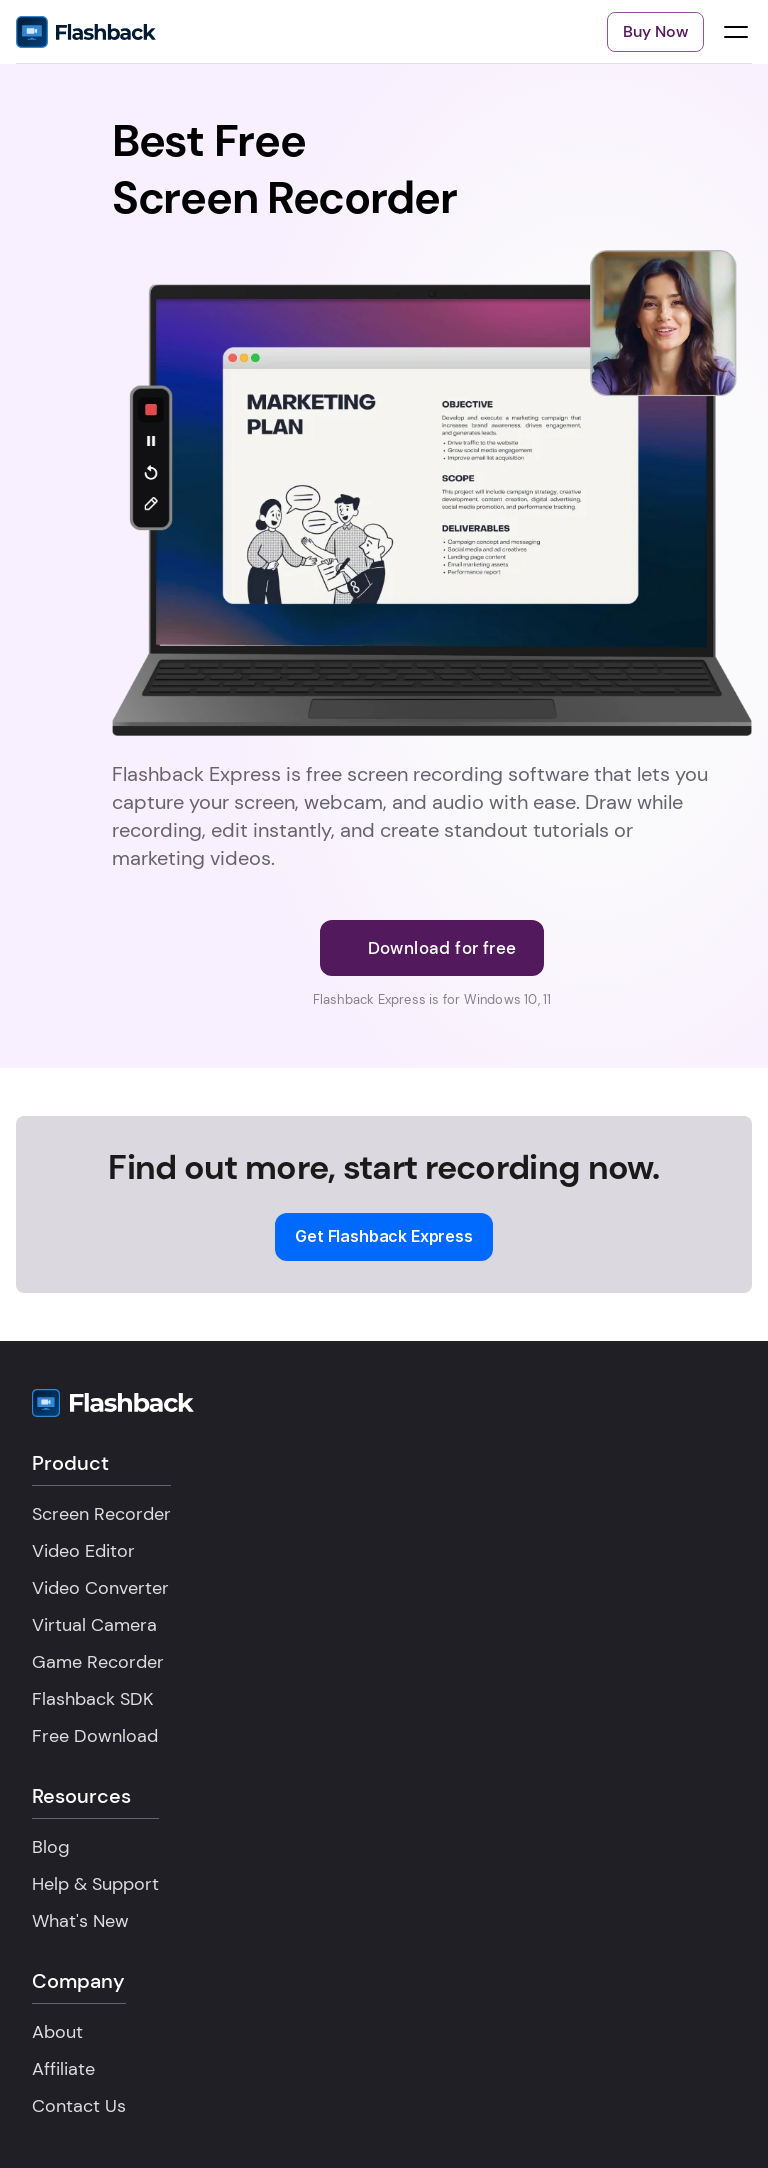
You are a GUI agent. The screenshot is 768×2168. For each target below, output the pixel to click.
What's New (80, 1921)
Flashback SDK (92, 1699)
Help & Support (95, 1884)
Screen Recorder (101, 1514)
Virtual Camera (94, 1625)
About (57, 2032)
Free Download (95, 1736)
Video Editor (83, 1551)
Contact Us (79, 2106)
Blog (51, 1847)
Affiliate (63, 2069)
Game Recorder (98, 1662)
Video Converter (100, 1588)
